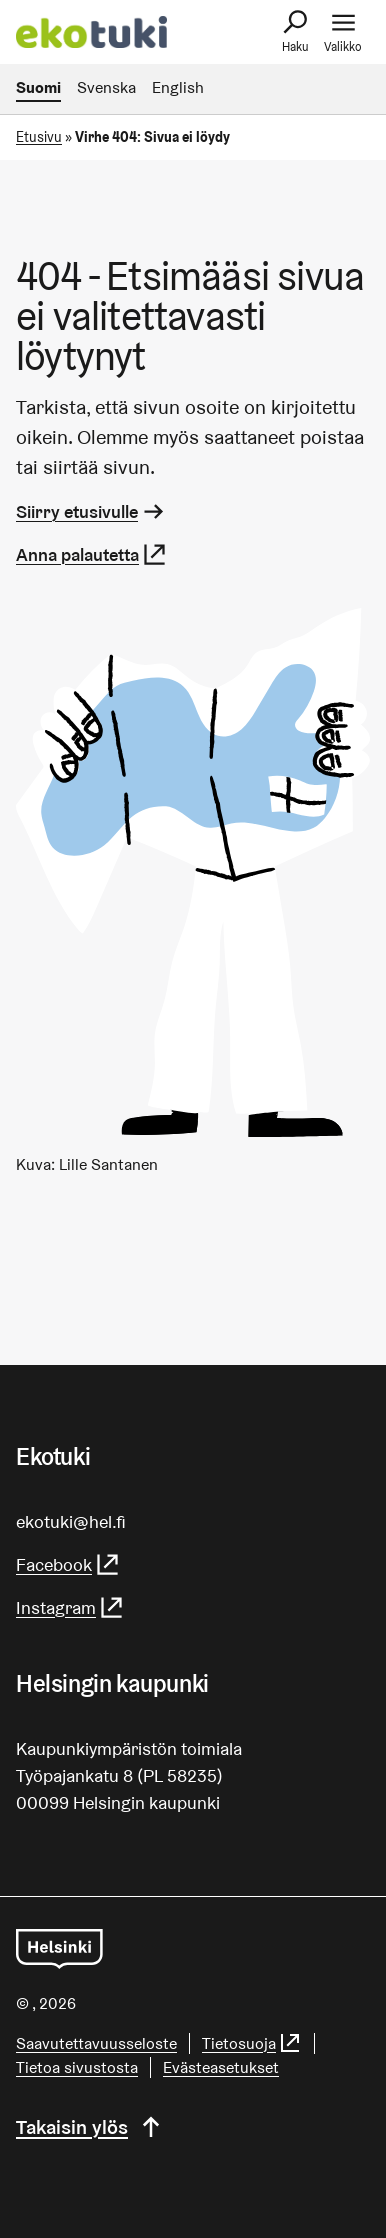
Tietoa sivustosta (77, 2067)
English (178, 87)
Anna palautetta (92, 554)
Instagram (70, 1607)
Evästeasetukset (221, 2067)
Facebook (68, 1564)
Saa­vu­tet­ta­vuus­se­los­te (96, 2043)
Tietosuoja (252, 2043)
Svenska (106, 87)
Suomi (38, 87)
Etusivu (39, 137)
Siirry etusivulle (91, 511)
